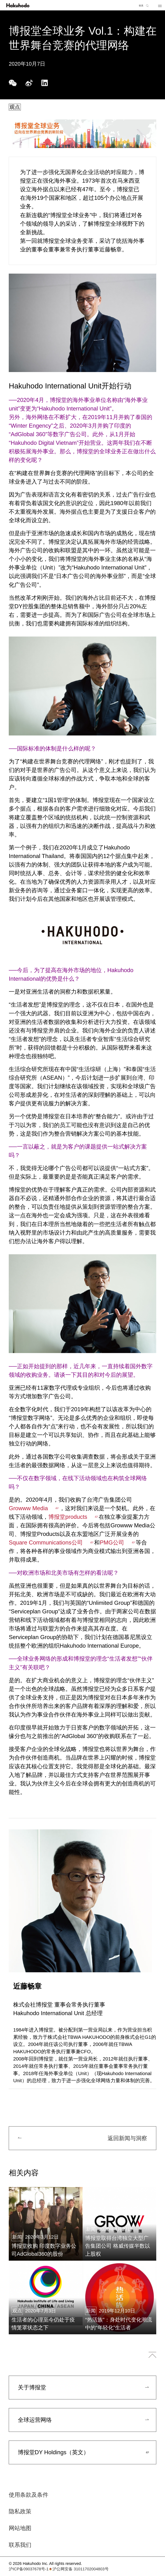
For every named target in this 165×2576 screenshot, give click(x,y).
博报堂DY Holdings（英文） (53, 2452)
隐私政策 (20, 2511)
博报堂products (67, 1517)
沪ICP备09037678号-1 (28, 2569)
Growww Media (28, 1508)
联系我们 (20, 2545)
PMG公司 (112, 1542)
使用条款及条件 (28, 2495)
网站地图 (20, 2528)
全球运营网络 (35, 2420)
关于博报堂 (32, 2387)
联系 (141, 5)
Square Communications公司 (46, 1542)
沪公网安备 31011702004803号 (78, 2569)
